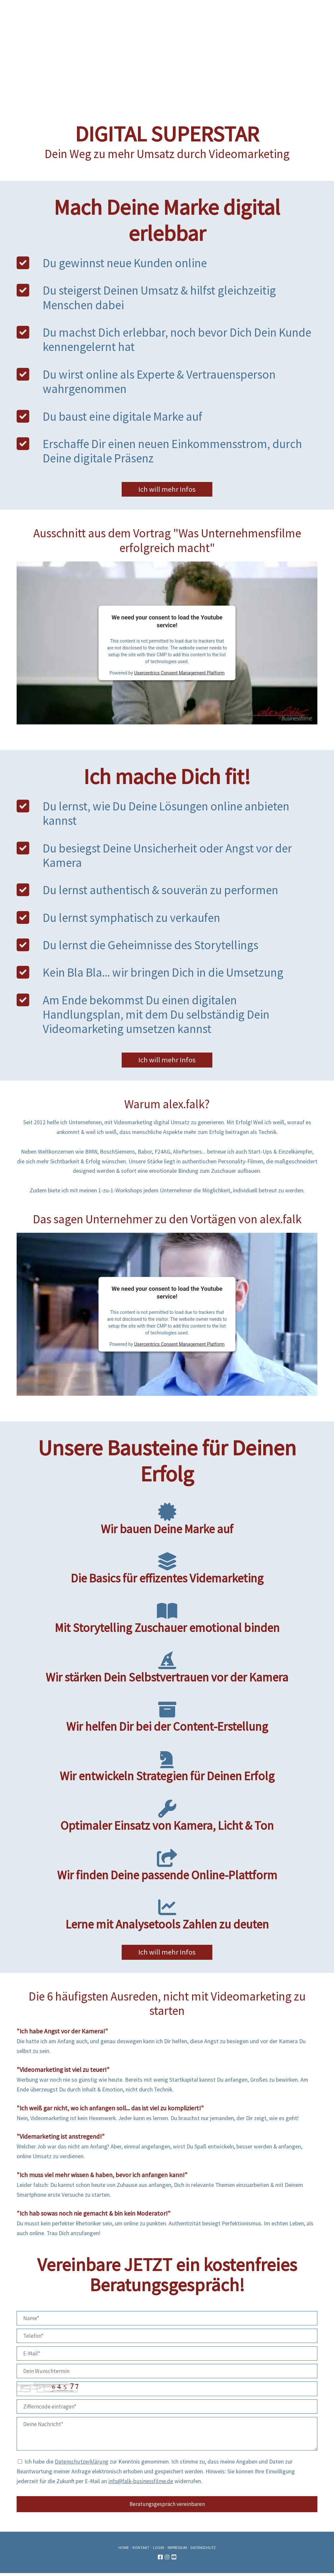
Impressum (177, 2550)
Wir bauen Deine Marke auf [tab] (167, 1520)
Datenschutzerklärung (81, 2464)
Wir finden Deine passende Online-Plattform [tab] (167, 1867)
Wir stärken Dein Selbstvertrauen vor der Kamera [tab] (167, 1669)
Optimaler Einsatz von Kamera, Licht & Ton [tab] (167, 1817)
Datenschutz (203, 2550)
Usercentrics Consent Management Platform (179, 673)
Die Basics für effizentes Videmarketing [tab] (167, 1570)
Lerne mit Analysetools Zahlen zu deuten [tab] (167, 1916)
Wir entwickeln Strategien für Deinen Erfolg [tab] (167, 1768)
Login (158, 2550)
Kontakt (140, 2550)
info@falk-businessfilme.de (141, 2484)
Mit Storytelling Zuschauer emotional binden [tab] (167, 1620)
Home (123, 2550)
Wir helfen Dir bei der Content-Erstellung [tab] (167, 1718)
